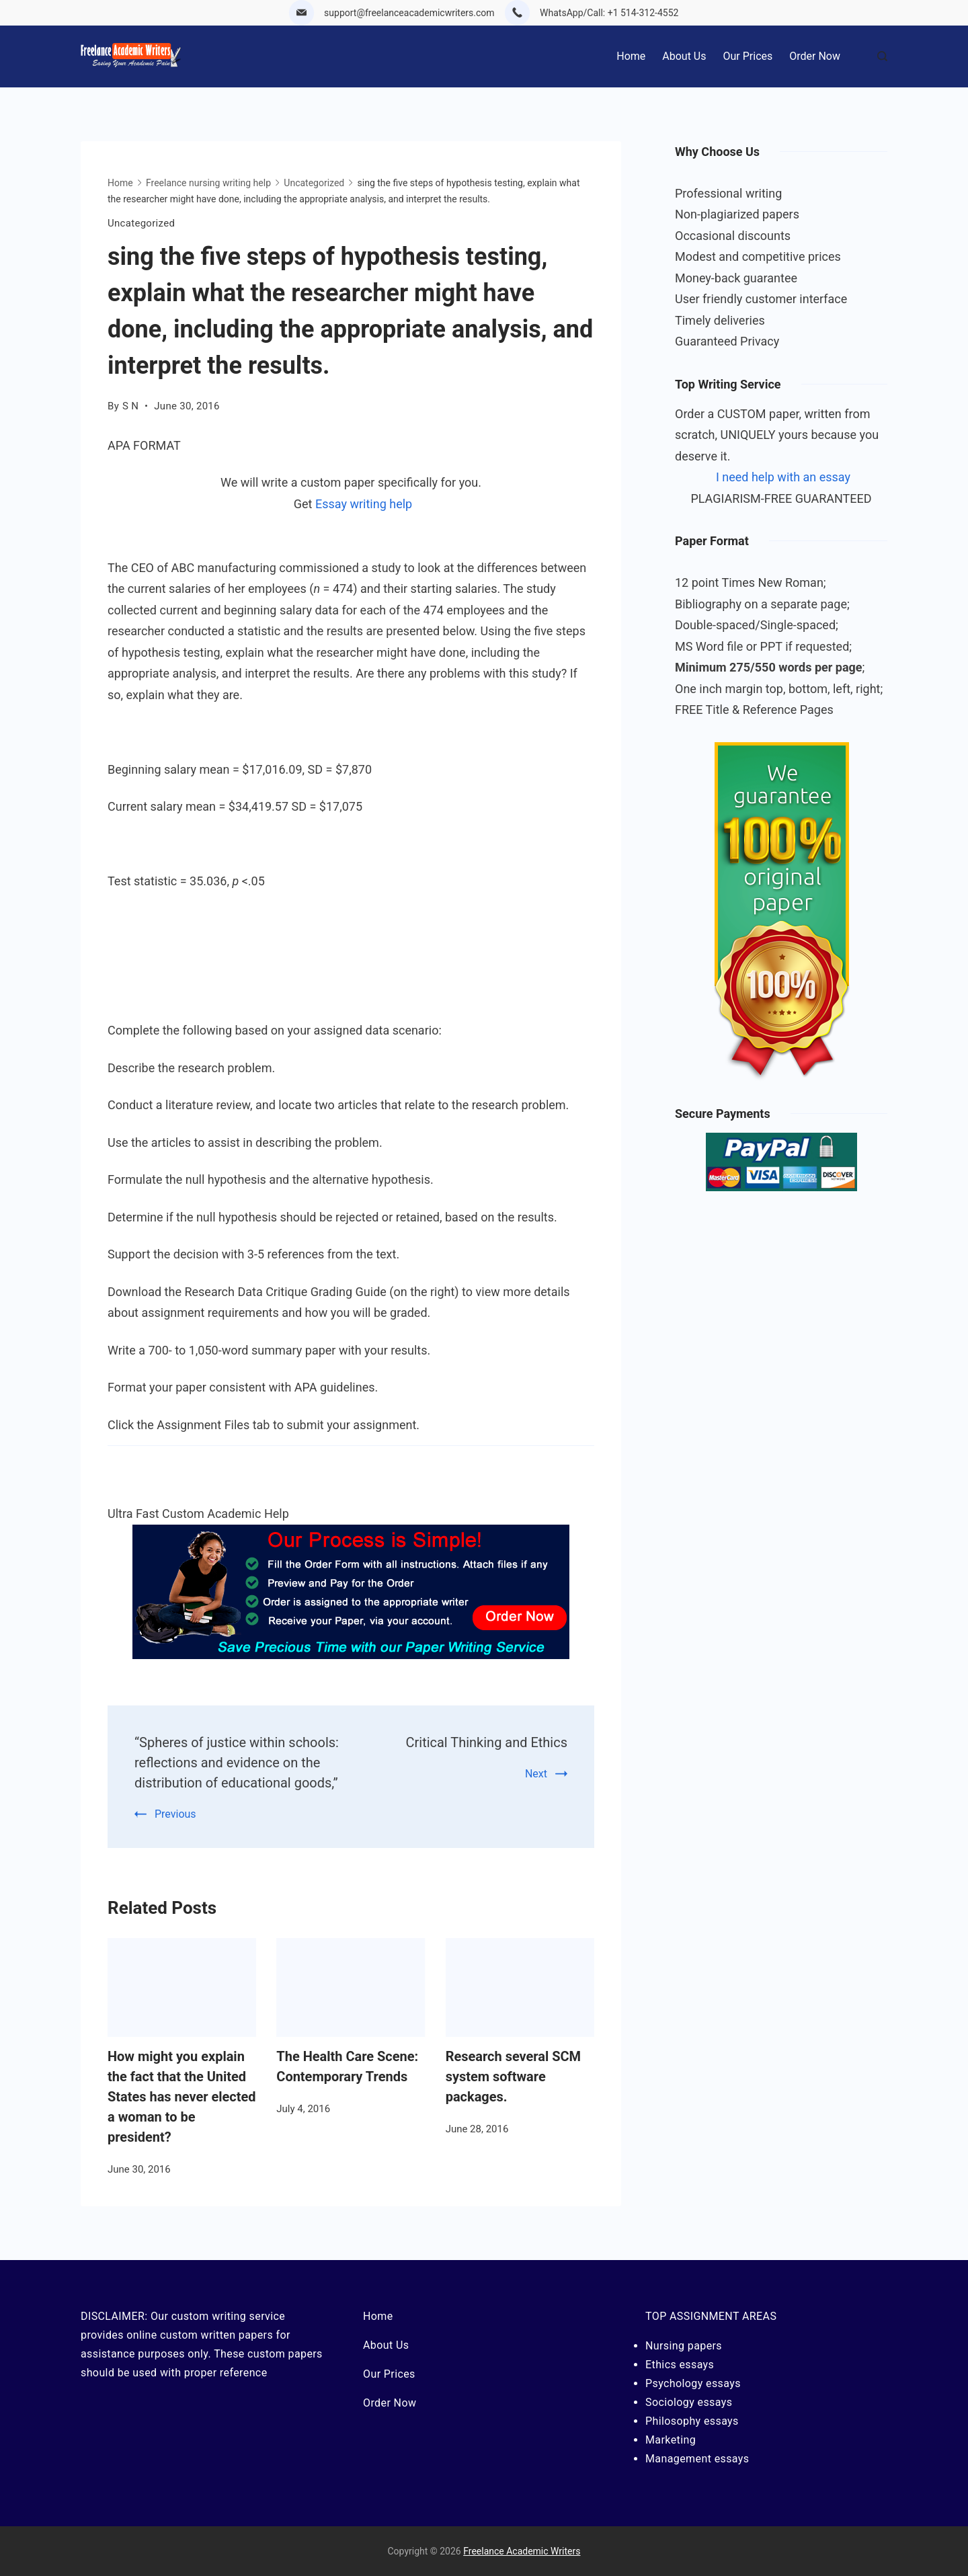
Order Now (814, 56)
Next (536, 1773)
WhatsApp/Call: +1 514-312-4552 (609, 12)
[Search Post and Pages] (882, 56)
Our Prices (748, 56)
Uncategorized (141, 223)
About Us (684, 56)
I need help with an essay (783, 477)
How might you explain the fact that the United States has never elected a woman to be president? (182, 2096)
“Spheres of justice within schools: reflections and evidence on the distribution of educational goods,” (236, 1762)
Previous (175, 1814)
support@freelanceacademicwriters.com (409, 12)
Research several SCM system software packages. (513, 2076)
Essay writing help (363, 504)
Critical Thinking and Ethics (487, 1742)
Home (630, 56)
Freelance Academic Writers (521, 2551)
